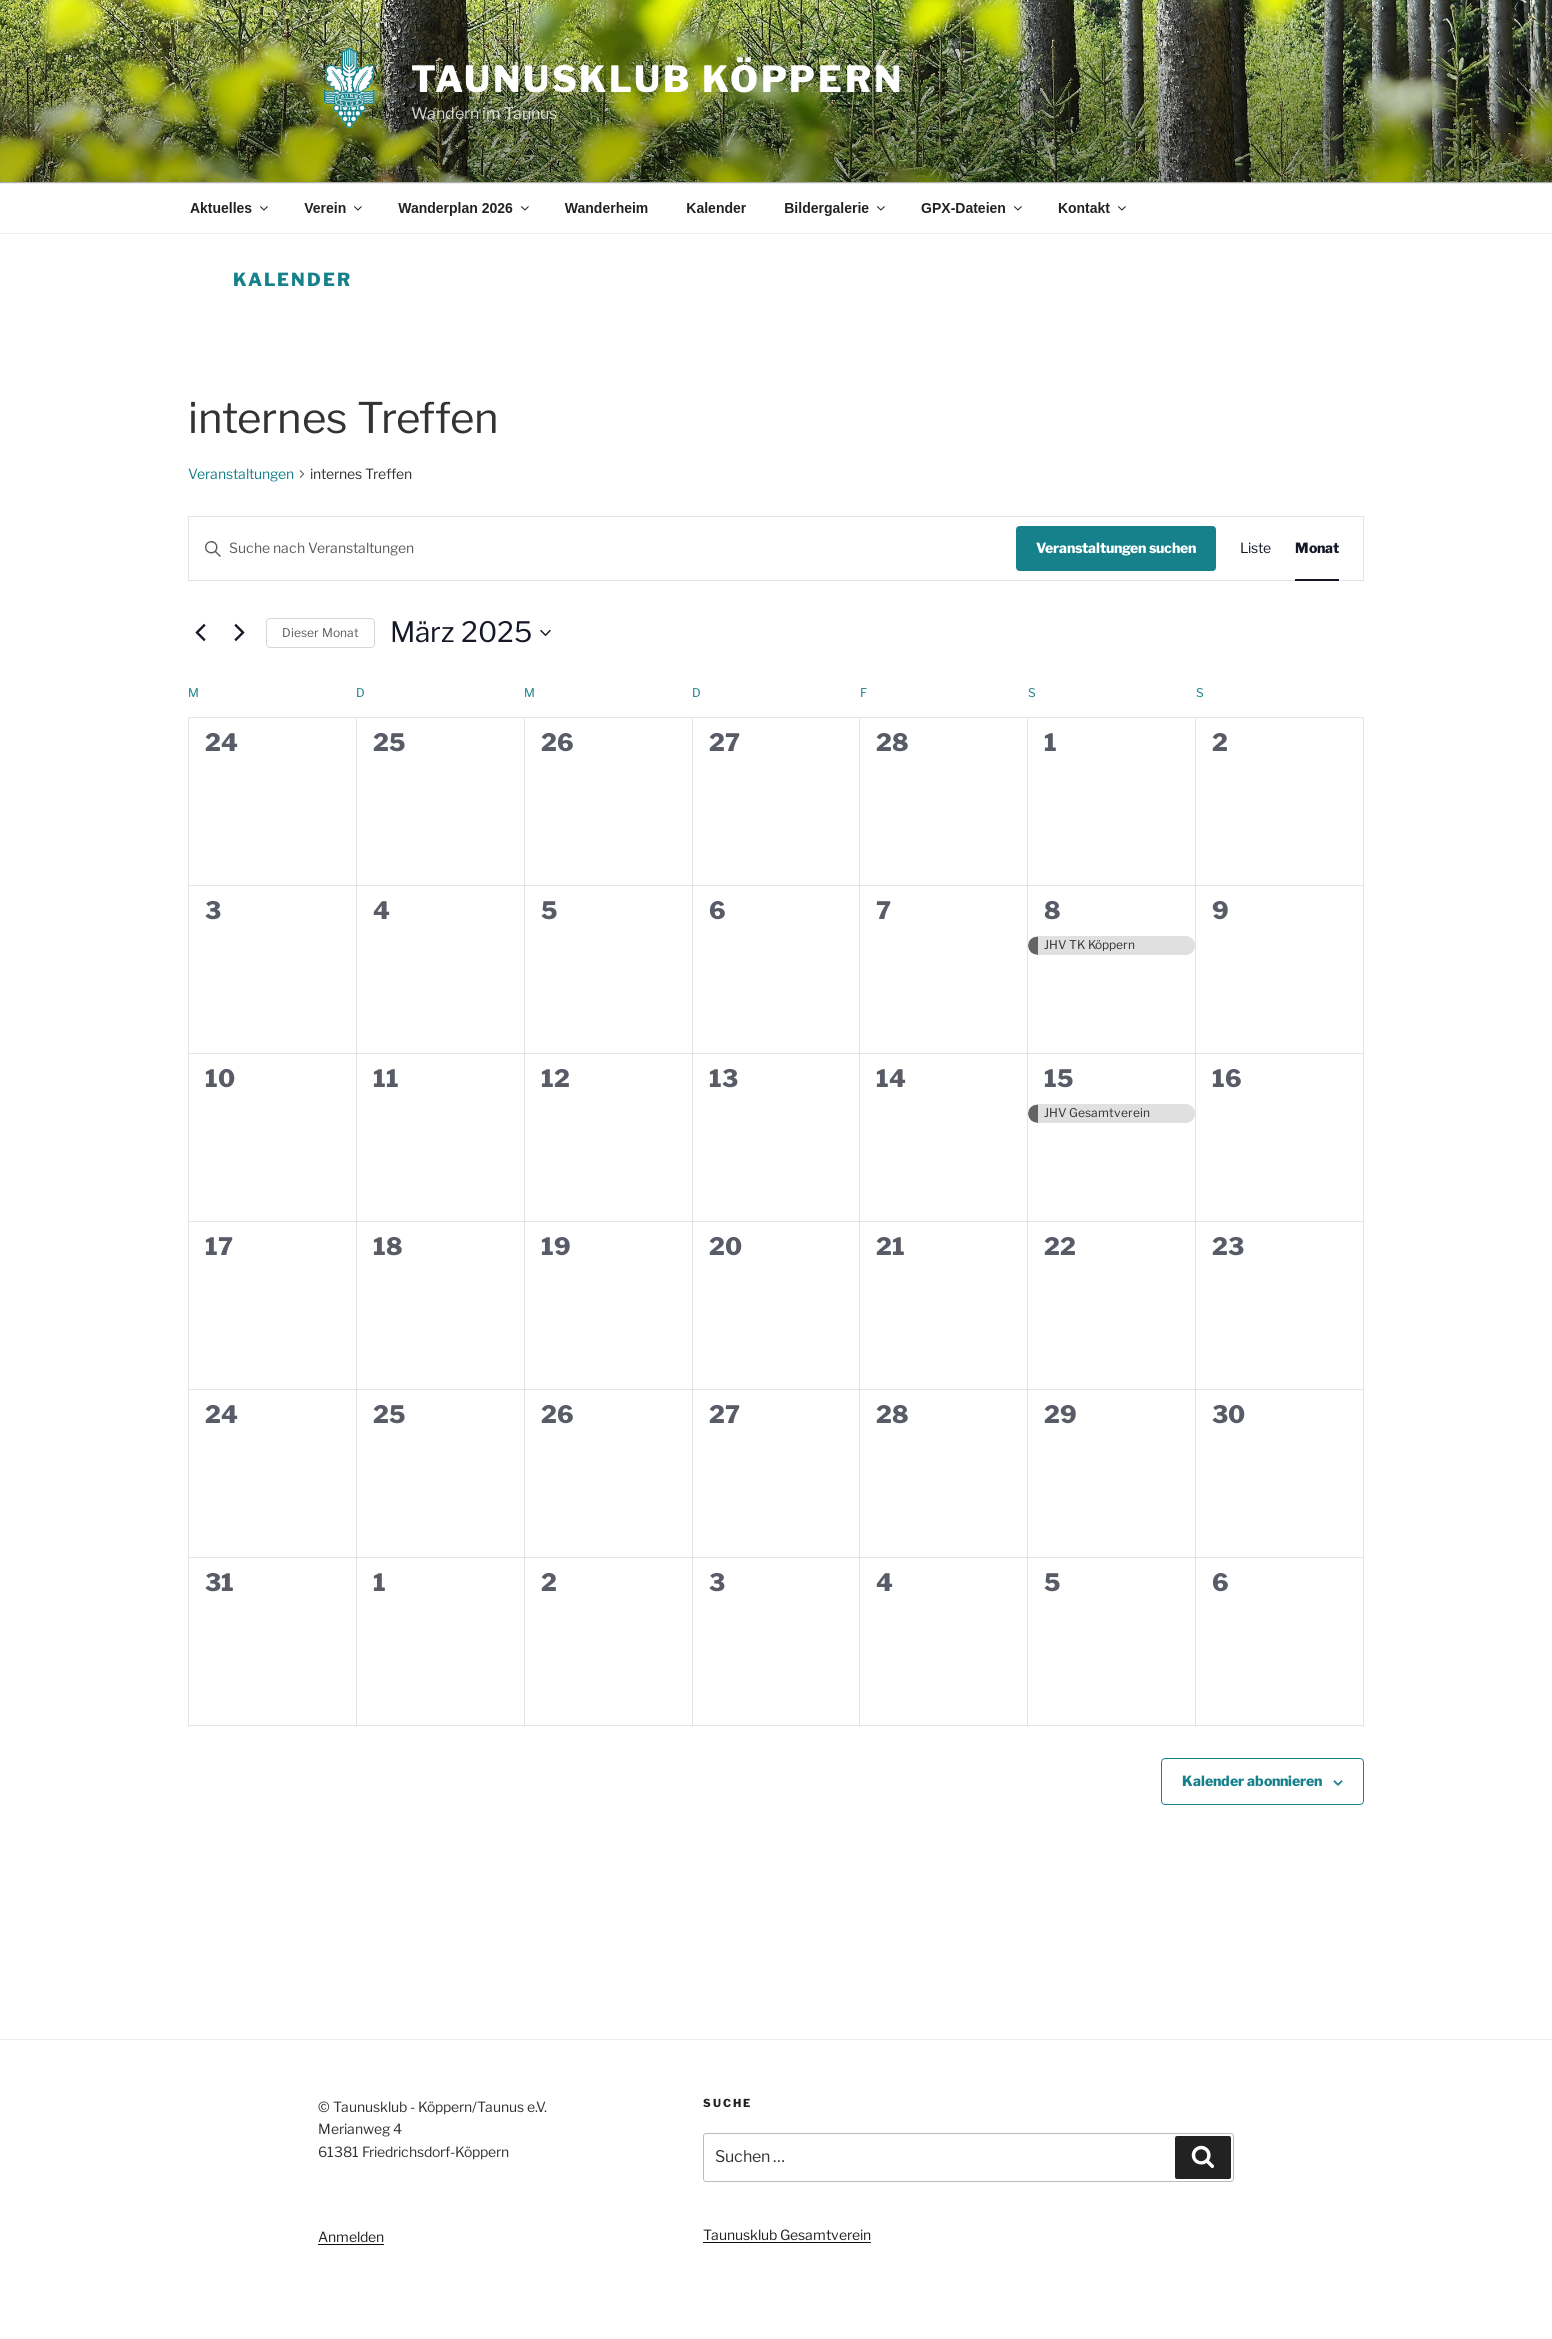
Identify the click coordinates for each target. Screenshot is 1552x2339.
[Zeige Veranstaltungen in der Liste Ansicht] (1255, 548)
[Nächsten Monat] (239, 633)
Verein (334, 208)
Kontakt (1093, 208)
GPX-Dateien (973, 208)
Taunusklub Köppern (657, 79)
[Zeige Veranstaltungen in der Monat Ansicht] (1317, 548)
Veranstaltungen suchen (1116, 547)
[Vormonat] (200, 633)
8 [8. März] (1052, 910)
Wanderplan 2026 (465, 208)
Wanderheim (607, 208)
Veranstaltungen (241, 473)
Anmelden (351, 2236)
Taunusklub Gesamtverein (787, 2234)
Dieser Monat (320, 632)
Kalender (716, 208)
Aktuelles (230, 208)
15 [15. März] (1058, 1078)
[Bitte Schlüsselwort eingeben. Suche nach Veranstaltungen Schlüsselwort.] (602, 548)
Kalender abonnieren (1252, 1780)
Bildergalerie (836, 208)
